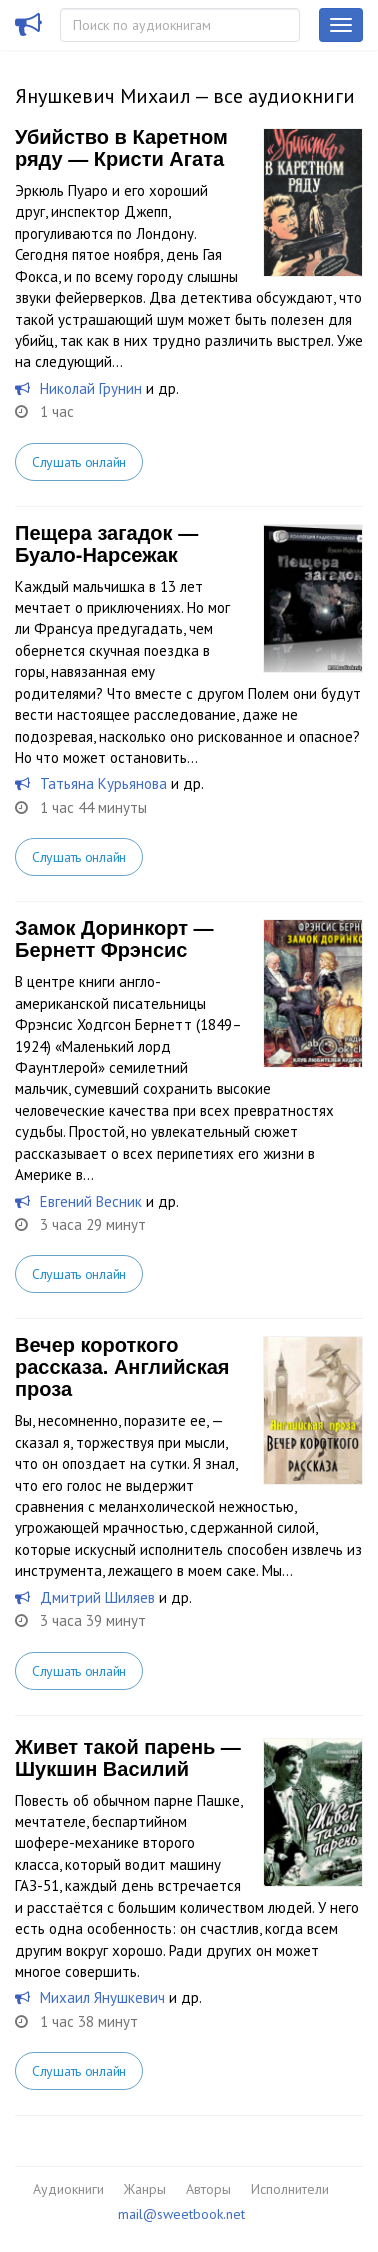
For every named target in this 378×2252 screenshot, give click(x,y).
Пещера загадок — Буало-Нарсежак (106, 544)
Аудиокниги (68, 2189)
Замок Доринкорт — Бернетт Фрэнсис (114, 939)
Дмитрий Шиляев (97, 1597)
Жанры (145, 2189)
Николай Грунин (91, 388)
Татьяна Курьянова (103, 783)
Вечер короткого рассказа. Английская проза (122, 1367)
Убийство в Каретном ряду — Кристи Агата (121, 148)
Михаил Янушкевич (102, 1997)
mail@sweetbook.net (181, 2214)
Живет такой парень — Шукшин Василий (128, 1758)
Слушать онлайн (79, 462)
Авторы (208, 2189)
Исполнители (290, 2189)
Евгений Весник (91, 1201)
